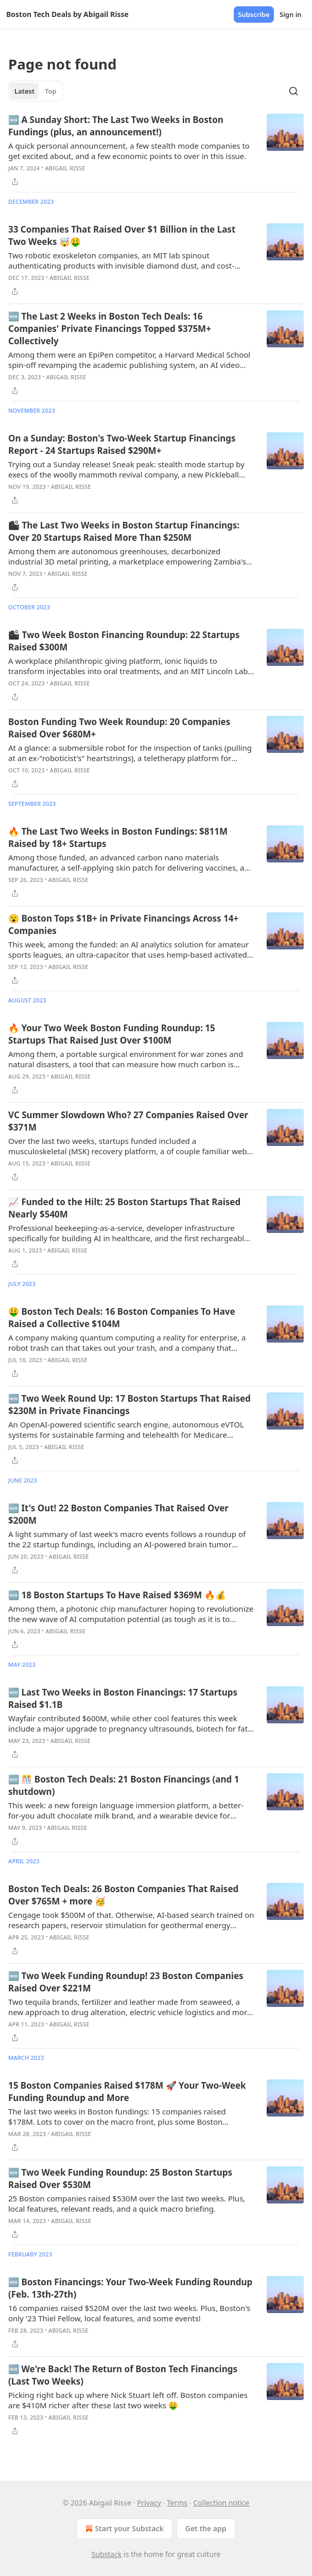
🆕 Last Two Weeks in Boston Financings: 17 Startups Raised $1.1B (122, 1698)
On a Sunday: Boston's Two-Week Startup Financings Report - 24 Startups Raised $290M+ (122, 444)
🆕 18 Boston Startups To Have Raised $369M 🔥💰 (117, 1595)
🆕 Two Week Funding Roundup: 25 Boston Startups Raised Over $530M (120, 2178)
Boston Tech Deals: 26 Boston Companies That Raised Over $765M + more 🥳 (123, 1895)
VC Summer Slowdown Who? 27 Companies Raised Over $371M (128, 1121)
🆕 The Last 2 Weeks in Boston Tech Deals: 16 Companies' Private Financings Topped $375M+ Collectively (109, 328)
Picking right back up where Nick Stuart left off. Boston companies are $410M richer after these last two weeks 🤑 (128, 2400)
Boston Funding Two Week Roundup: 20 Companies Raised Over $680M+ (119, 728)
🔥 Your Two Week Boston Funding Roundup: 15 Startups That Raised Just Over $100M (111, 1034)
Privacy (149, 2503)
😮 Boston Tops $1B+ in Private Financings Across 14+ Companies (123, 924)
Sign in (291, 14)
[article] (156, 151)
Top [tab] (51, 91)
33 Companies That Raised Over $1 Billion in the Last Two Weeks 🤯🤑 (121, 235)
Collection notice (221, 2503)
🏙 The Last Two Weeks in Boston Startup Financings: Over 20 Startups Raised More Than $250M (123, 531)
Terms (177, 2503)
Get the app (206, 2528)
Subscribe (254, 14)
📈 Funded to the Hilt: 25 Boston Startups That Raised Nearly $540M (124, 1208)
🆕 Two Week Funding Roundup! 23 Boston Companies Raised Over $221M (126, 1982)
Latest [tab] (24, 91)
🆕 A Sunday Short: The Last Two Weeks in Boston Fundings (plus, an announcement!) (115, 126)
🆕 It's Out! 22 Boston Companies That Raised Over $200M (118, 1514)
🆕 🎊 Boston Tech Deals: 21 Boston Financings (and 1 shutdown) (123, 1785)
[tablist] (35, 91)
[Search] (293, 91)
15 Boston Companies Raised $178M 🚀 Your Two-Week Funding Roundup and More (127, 2091)
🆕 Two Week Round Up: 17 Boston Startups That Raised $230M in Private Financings (129, 1404)
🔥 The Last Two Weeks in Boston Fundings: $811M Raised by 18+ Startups (118, 837)
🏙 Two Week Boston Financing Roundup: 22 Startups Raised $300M (123, 641)
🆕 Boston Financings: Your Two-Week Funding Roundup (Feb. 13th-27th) (130, 2288)
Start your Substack (123, 2528)
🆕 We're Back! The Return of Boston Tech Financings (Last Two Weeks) (122, 2375)
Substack (107, 2554)
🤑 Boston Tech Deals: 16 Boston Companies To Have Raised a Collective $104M (121, 1317)
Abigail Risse (65, 168)
